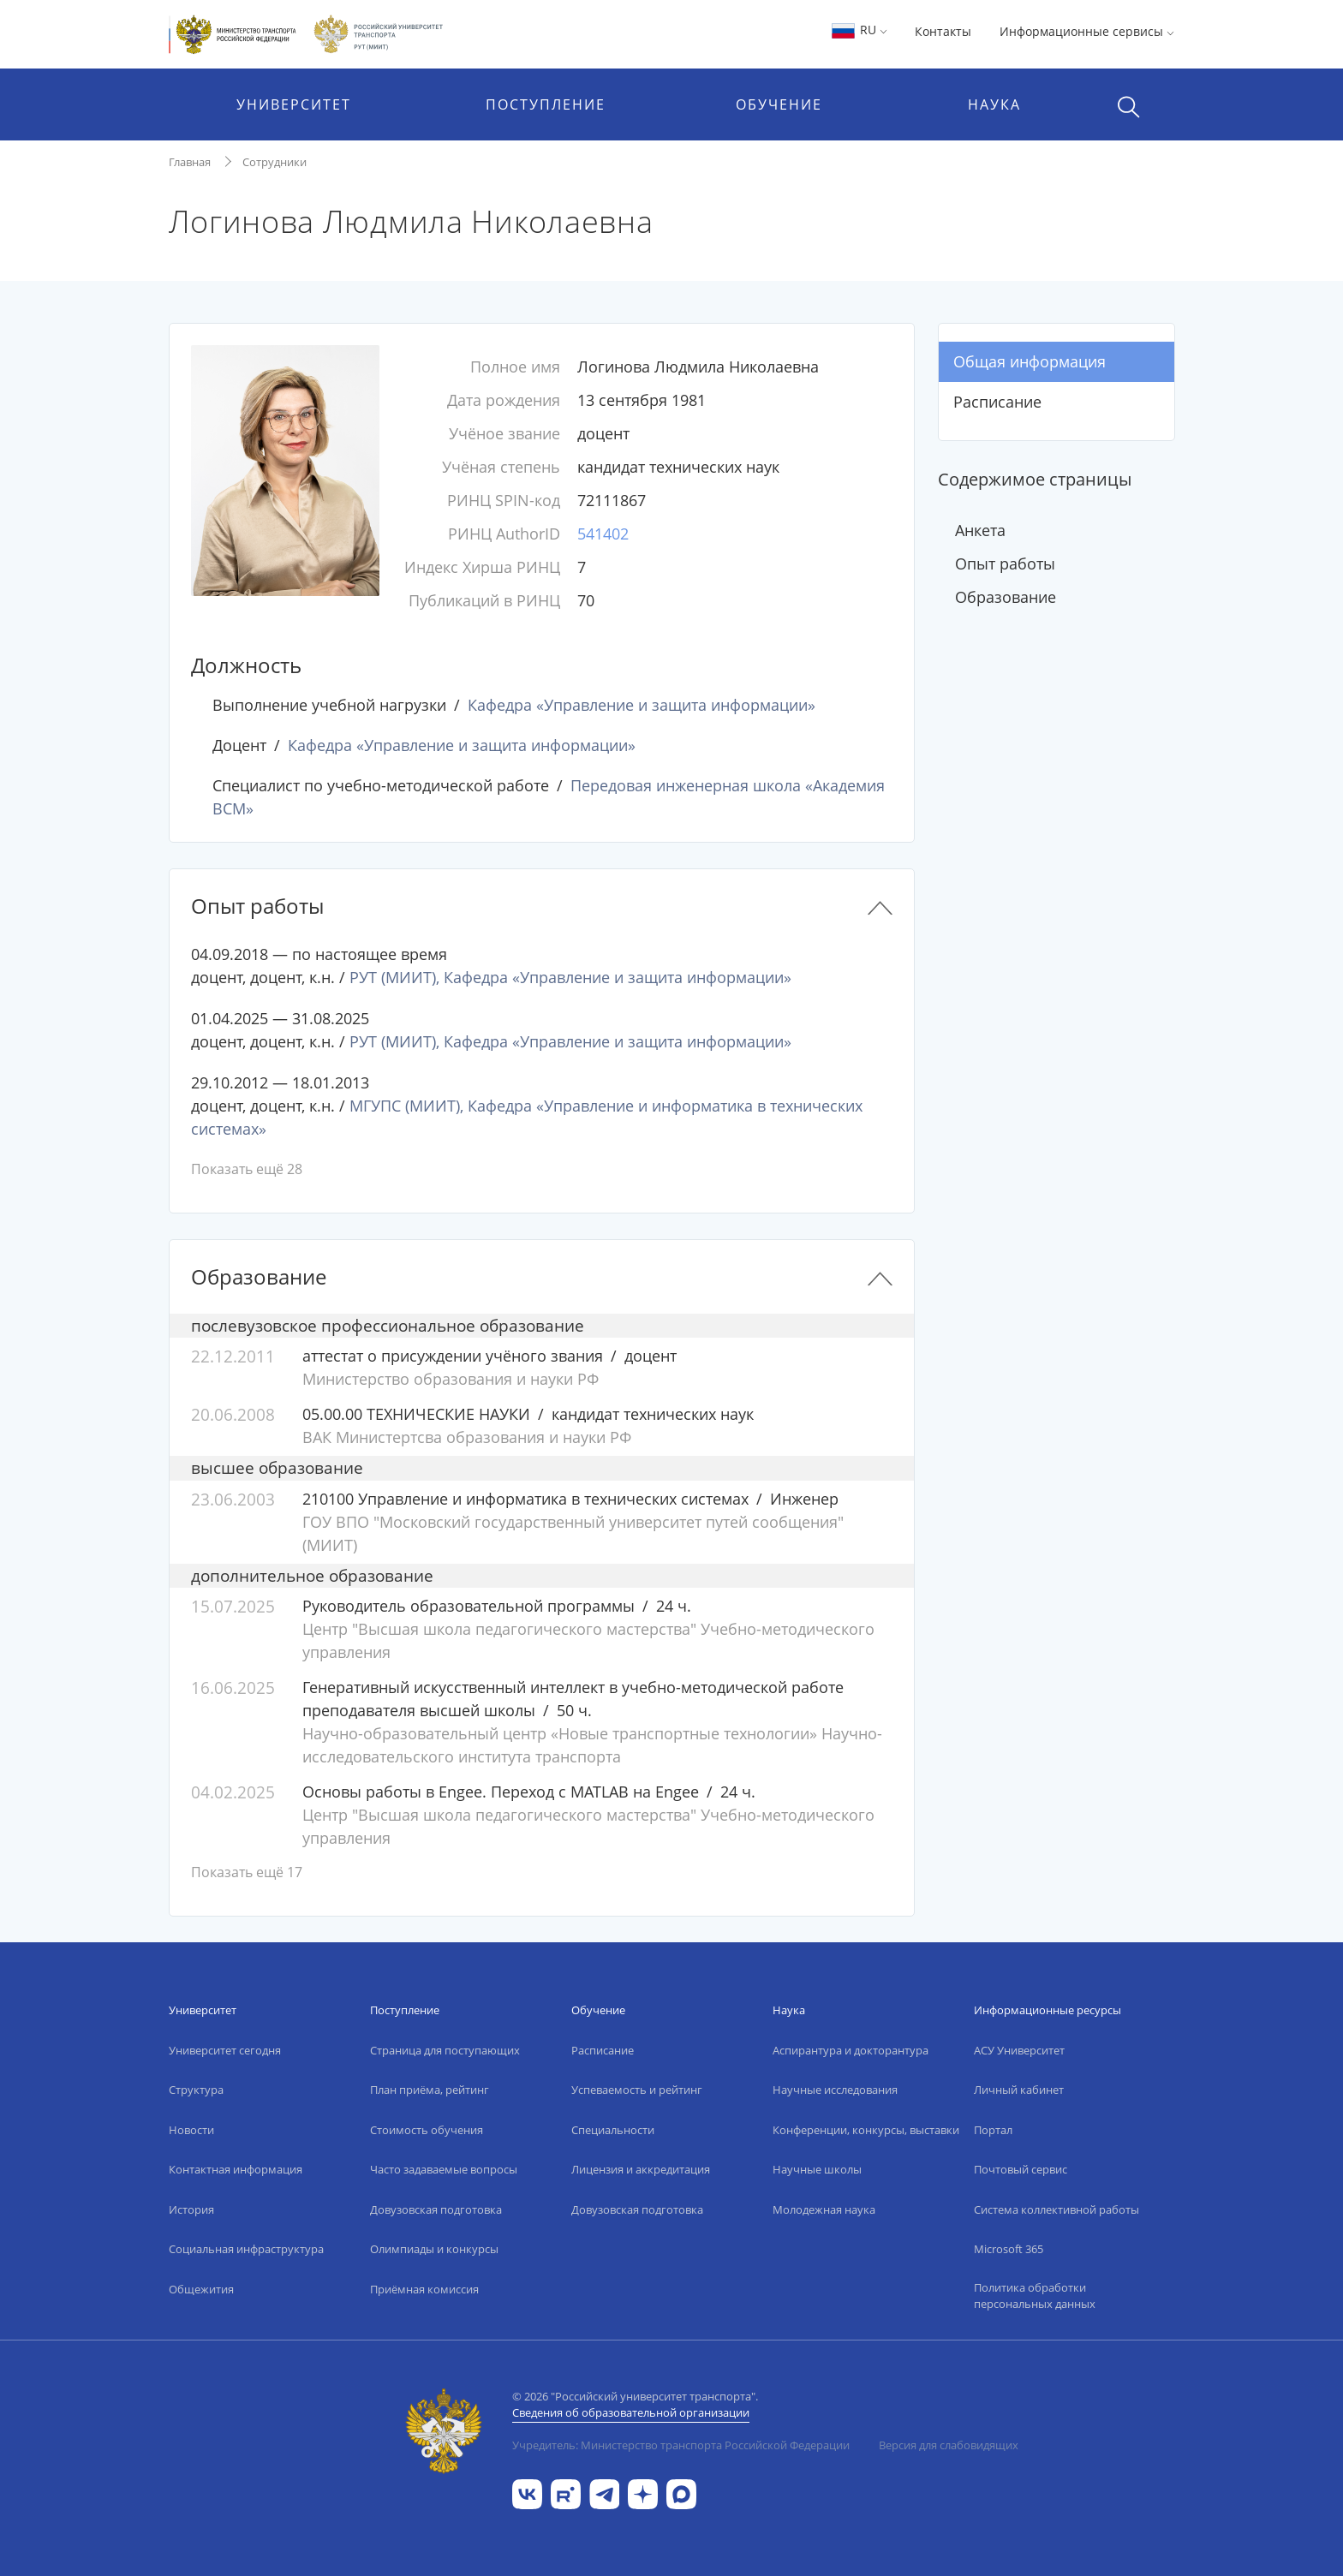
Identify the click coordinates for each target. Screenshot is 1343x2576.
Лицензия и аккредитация (640, 2169)
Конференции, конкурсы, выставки (866, 2130)
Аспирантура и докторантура (850, 2050)
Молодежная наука (824, 2209)
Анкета (980, 530)
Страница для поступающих (445, 2050)
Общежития (201, 2289)
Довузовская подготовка (436, 2209)
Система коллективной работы (1056, 2209)
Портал (993, 2130)
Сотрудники (274, 162)
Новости (191, 2130)
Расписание (997, 401)
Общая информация (1029, 361)
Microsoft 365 (1008, 2249)
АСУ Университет (1019, 2050)
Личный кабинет (1019, 2089)
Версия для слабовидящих (948, 2445)
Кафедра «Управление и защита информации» (641, 705)
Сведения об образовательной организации (630, 2412)
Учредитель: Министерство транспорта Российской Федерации (681, 2445)
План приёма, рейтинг (429, 2089)
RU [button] (858, 29)
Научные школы (817, 2169)
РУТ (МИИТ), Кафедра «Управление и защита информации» (570, 977)
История (191, 2209)
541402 (603, 533)
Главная (190, 162)
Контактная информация (235, 2169)
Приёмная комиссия (424, 2289)
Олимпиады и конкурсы (434, 2249)
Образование (1005, 597)
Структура (196, 2089)
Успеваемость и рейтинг (636, 2089)
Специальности (612, 2130)
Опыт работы (1005, 563)
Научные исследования (835, 2089)
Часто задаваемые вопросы (443, 2169)
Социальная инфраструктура (246, 2249)
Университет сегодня (225, 2050)
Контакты (943, 31)
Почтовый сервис (1020, 2169)
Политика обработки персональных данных (1034, 2296)
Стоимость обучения (426, 2130)
